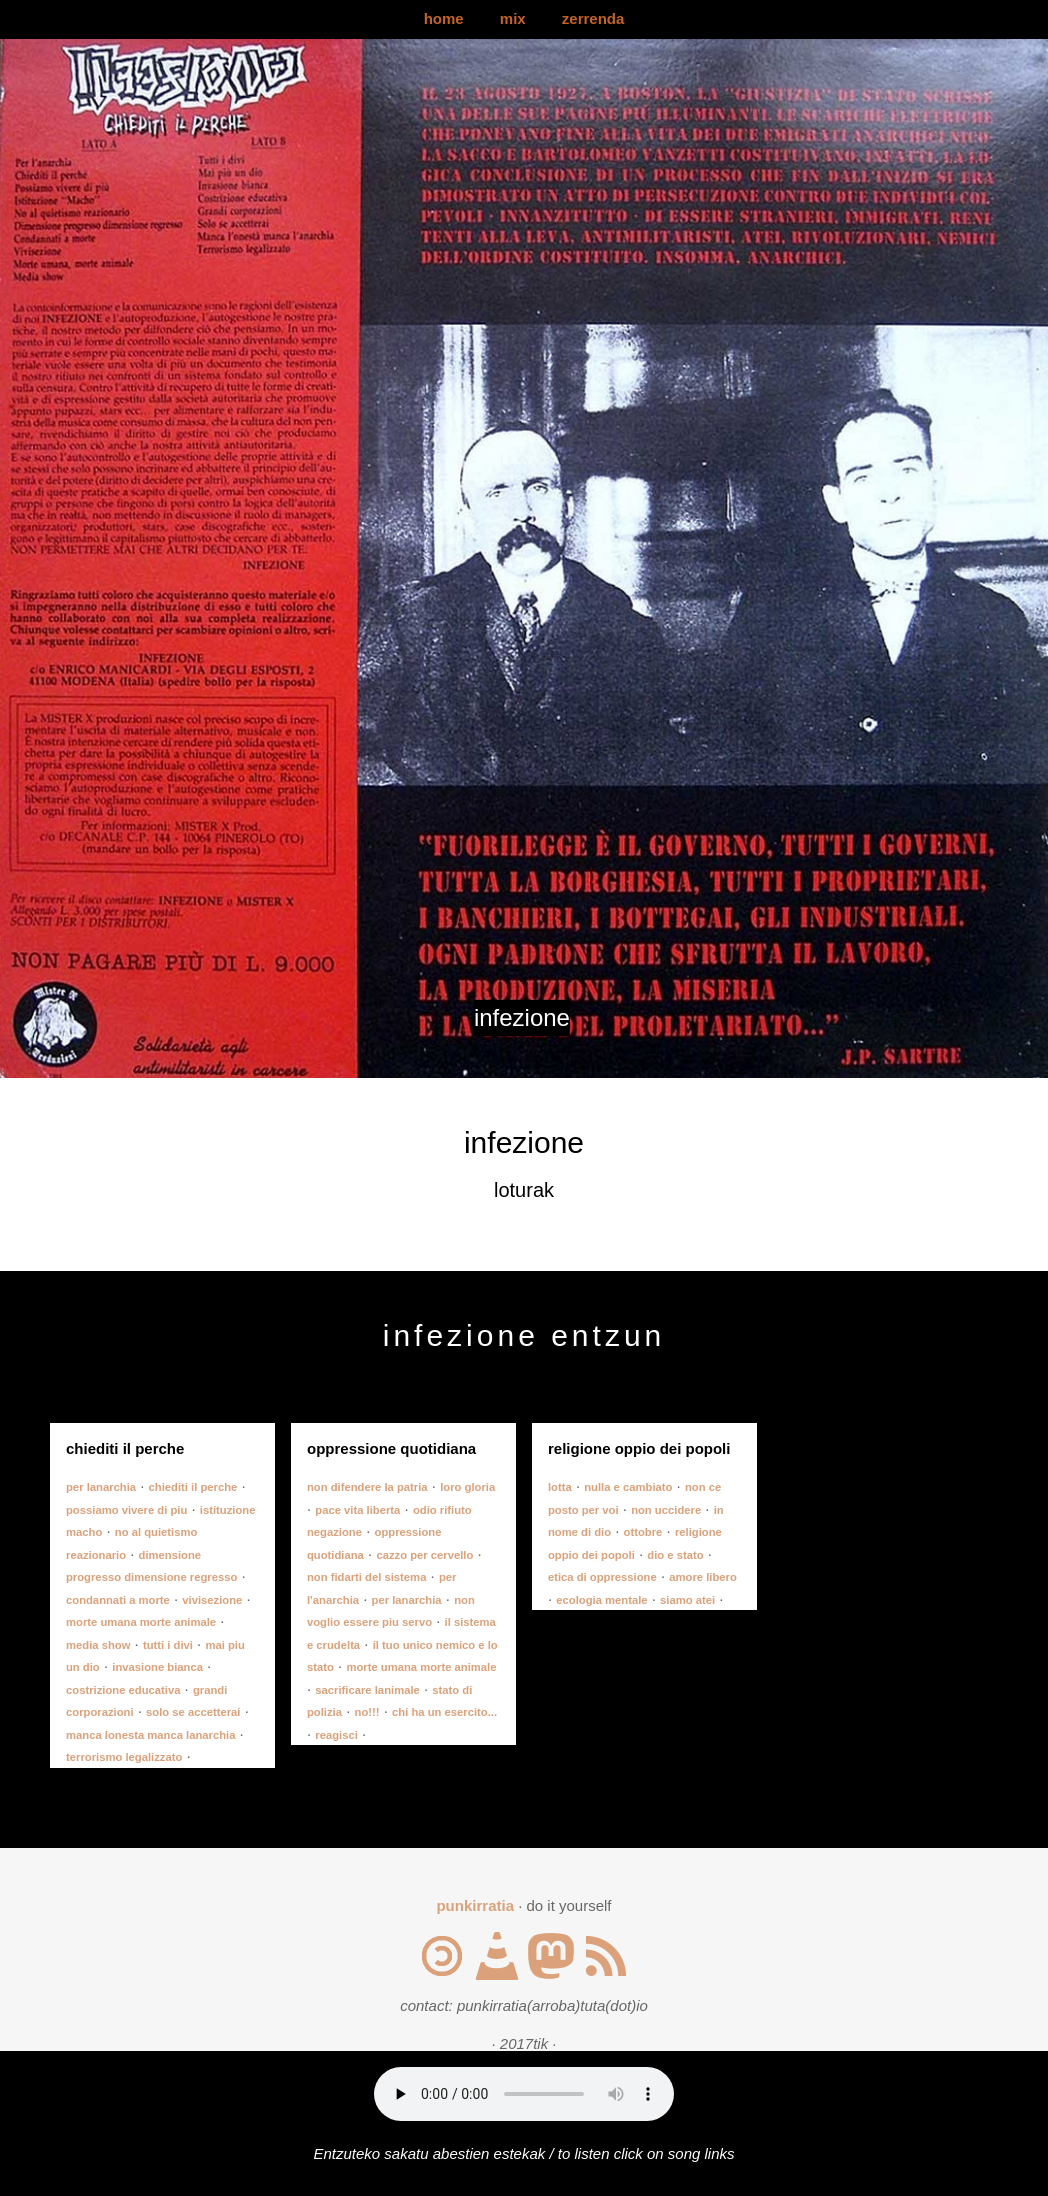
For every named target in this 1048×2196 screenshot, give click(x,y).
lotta (560, 1487)
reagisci (336, 1735)
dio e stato (675, 1555)
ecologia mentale (601, 1600)
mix (513, 18)
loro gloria (467, 1487)
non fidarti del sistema (366, 1577)
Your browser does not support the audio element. (524, 2094)
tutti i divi (168, 1645)
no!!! (367, 1712)
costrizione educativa (123, 1690)
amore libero (703, 1577)
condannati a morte (118, 1600)
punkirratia (475, 1905)
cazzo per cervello (424, 1555)
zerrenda (593, 18)
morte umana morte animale (141, 1622)
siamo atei (687, 1600)
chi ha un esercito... (444, 1712)
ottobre (643, 1532)
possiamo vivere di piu (126, 1510)
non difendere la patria (367, 1487)
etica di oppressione (602, 1577)
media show (98, 1645)
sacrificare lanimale (367, 1690)
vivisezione (212, 1600)
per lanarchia (101, 1487)
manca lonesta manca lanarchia (150, 1735)
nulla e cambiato (628, 1487)
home (444, 18)
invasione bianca (157, 1667)
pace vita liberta (357, 1510)
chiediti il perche (193, 1487)
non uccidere (666, 1510)
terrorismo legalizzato (124, 1757)
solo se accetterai (193, 1712)
